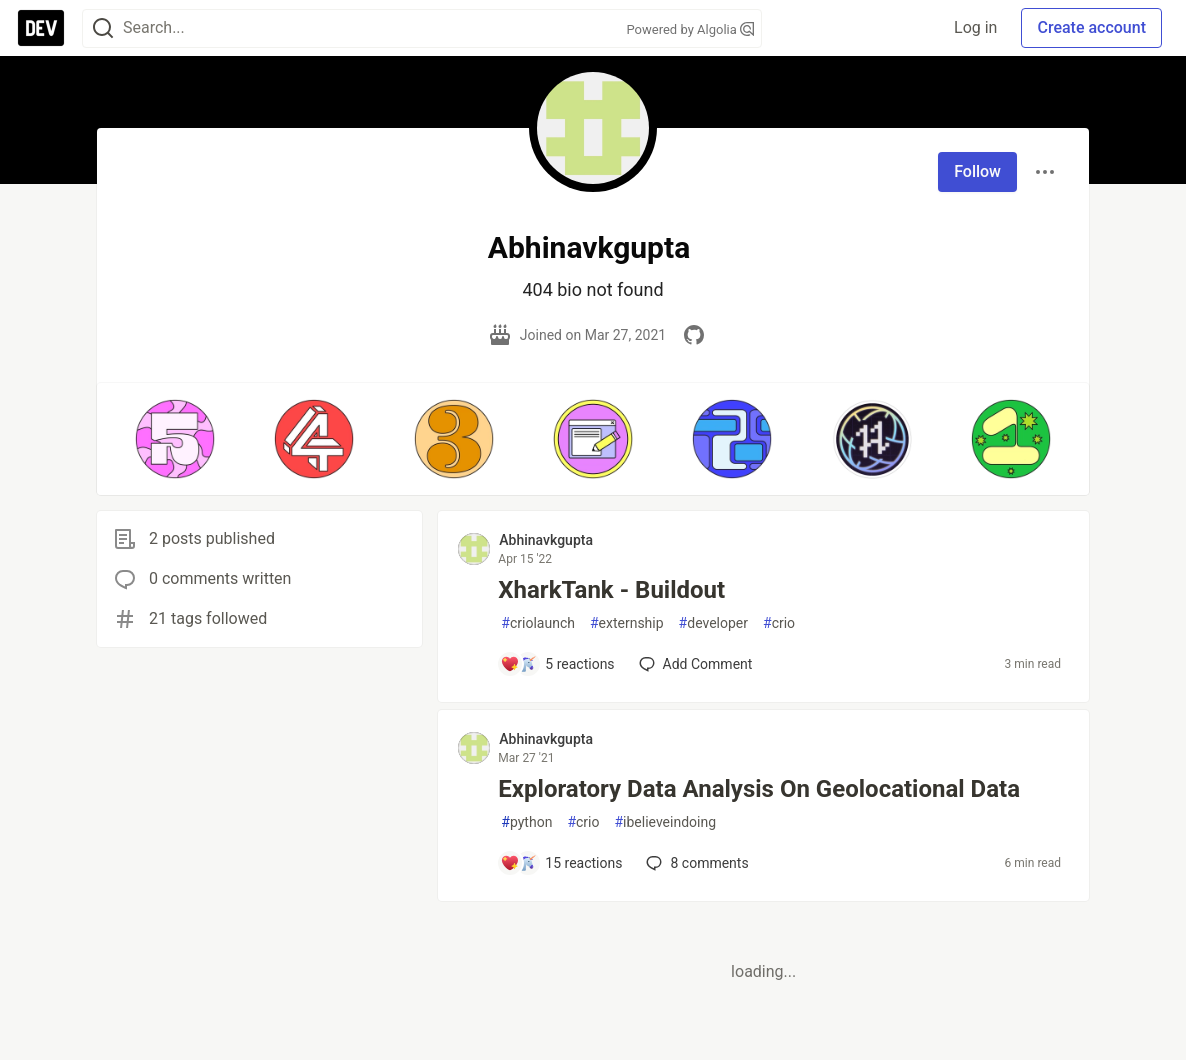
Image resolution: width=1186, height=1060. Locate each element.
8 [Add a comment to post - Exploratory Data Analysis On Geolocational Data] (695, 863)
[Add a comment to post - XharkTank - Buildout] (557, 664)
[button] (174, 439)
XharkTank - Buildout (611, 590)
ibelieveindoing (665, 822)
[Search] (103, 28)
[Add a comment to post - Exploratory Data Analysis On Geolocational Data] (561, 863)
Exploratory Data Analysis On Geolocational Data (759, 789)
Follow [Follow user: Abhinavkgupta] (977, 171)
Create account (1091, 27)
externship (627, 623)
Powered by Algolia (690, 29)
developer (713, 623)
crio (779, 623)
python (526, 822)
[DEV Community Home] (41, 28)
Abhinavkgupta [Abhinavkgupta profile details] (546, 540)
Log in (975, 27)
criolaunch (538, 623)
